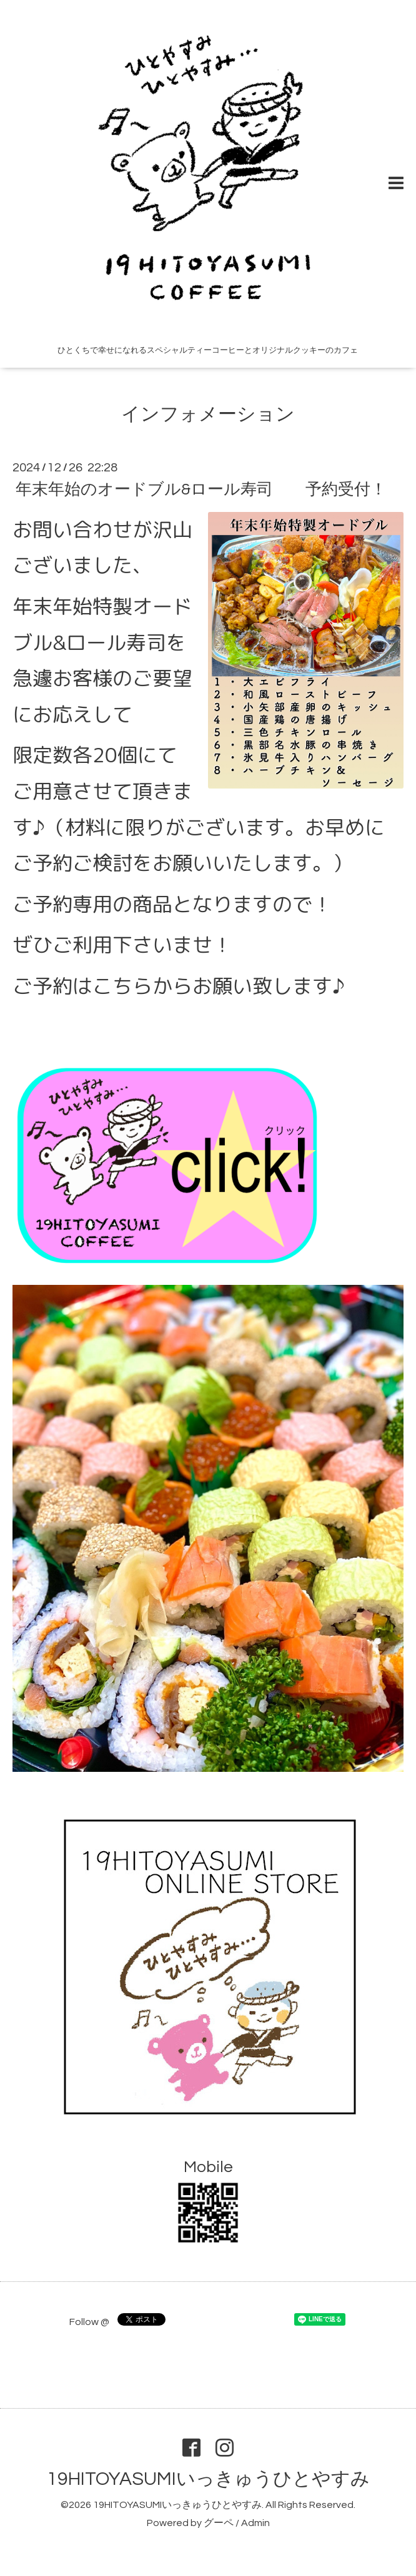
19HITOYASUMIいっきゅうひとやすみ (208, 2479)
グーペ (219, 2523)
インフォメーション (208, 414)
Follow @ (89, 2322)
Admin (255, 2523)
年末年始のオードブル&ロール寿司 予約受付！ (201, 489)
